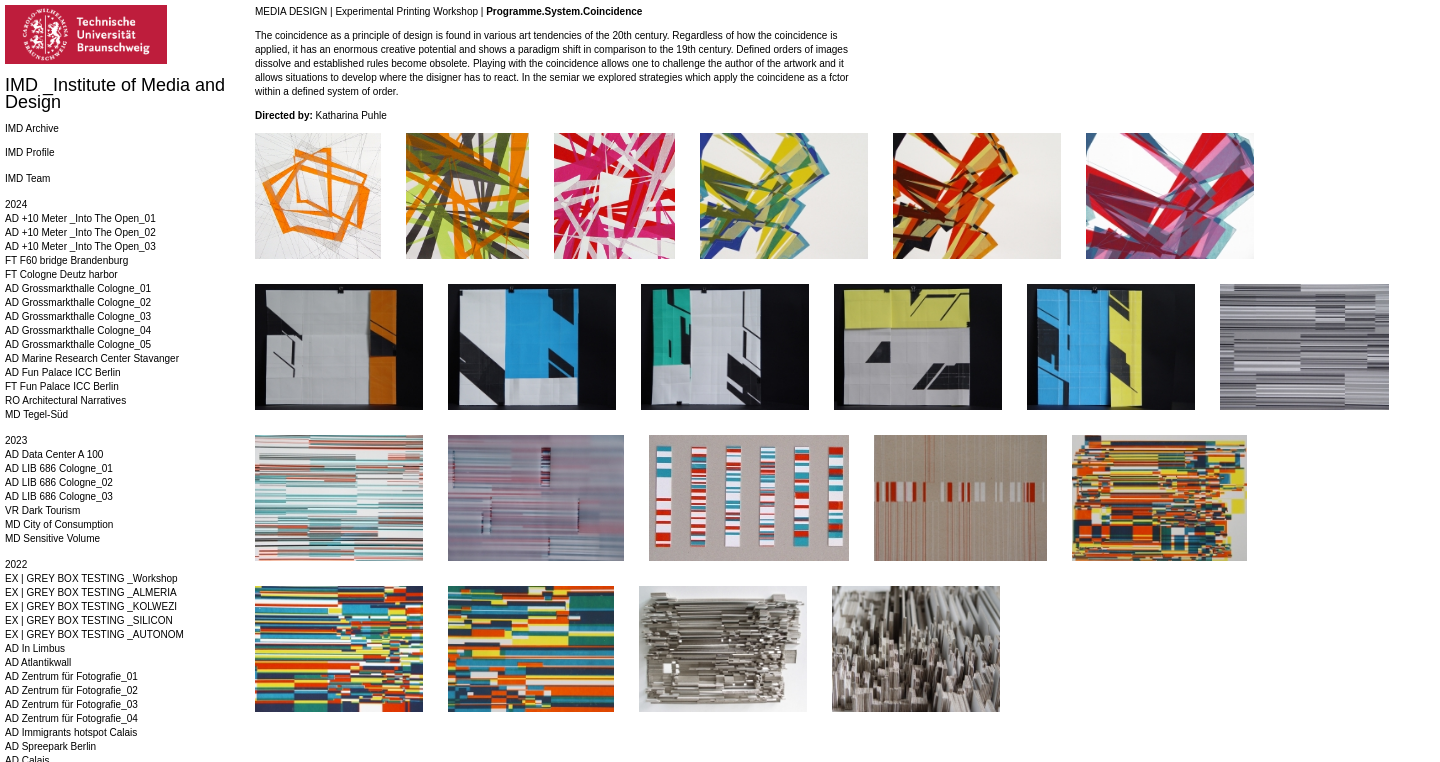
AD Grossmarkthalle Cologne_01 (78, 288)
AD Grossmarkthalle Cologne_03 (78, 316)
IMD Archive (32, 128)
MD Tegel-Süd (36, 414)
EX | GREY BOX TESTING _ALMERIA (91, 592)
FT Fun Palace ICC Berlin (62, 386)
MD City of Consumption (59, 524)
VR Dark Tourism (42, 510)
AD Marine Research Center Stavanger (92, 358)
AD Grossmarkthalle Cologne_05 (78, 344)
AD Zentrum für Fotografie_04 (71, 718)
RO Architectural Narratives (65, 400)
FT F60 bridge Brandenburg (66, 260)
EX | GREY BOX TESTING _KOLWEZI (91, 606)
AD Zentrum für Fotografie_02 (71, 690)
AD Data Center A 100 (54, 454)
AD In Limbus (35, 648)
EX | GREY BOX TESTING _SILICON (89, 620)
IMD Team (27, 178)
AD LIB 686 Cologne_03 (59, 496)
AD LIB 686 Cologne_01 (59, 468)
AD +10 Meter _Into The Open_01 (80, 218)
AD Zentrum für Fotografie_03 (71, 704)
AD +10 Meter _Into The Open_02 (80, 232)
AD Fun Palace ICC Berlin (63, 372)
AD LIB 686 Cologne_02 (59, 482)
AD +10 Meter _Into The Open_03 (80, 246)
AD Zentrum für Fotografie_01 (71, 676)
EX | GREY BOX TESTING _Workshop (91, 578)
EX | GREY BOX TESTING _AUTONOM (94, 634)
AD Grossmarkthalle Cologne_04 (78, 330)
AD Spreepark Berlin (50, 746)
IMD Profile (29, 152)
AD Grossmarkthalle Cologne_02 (78, 302)
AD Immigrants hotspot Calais (71, 732)
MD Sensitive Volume (52, 538)
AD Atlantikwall (38, 662)
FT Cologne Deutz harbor (61, 274)
